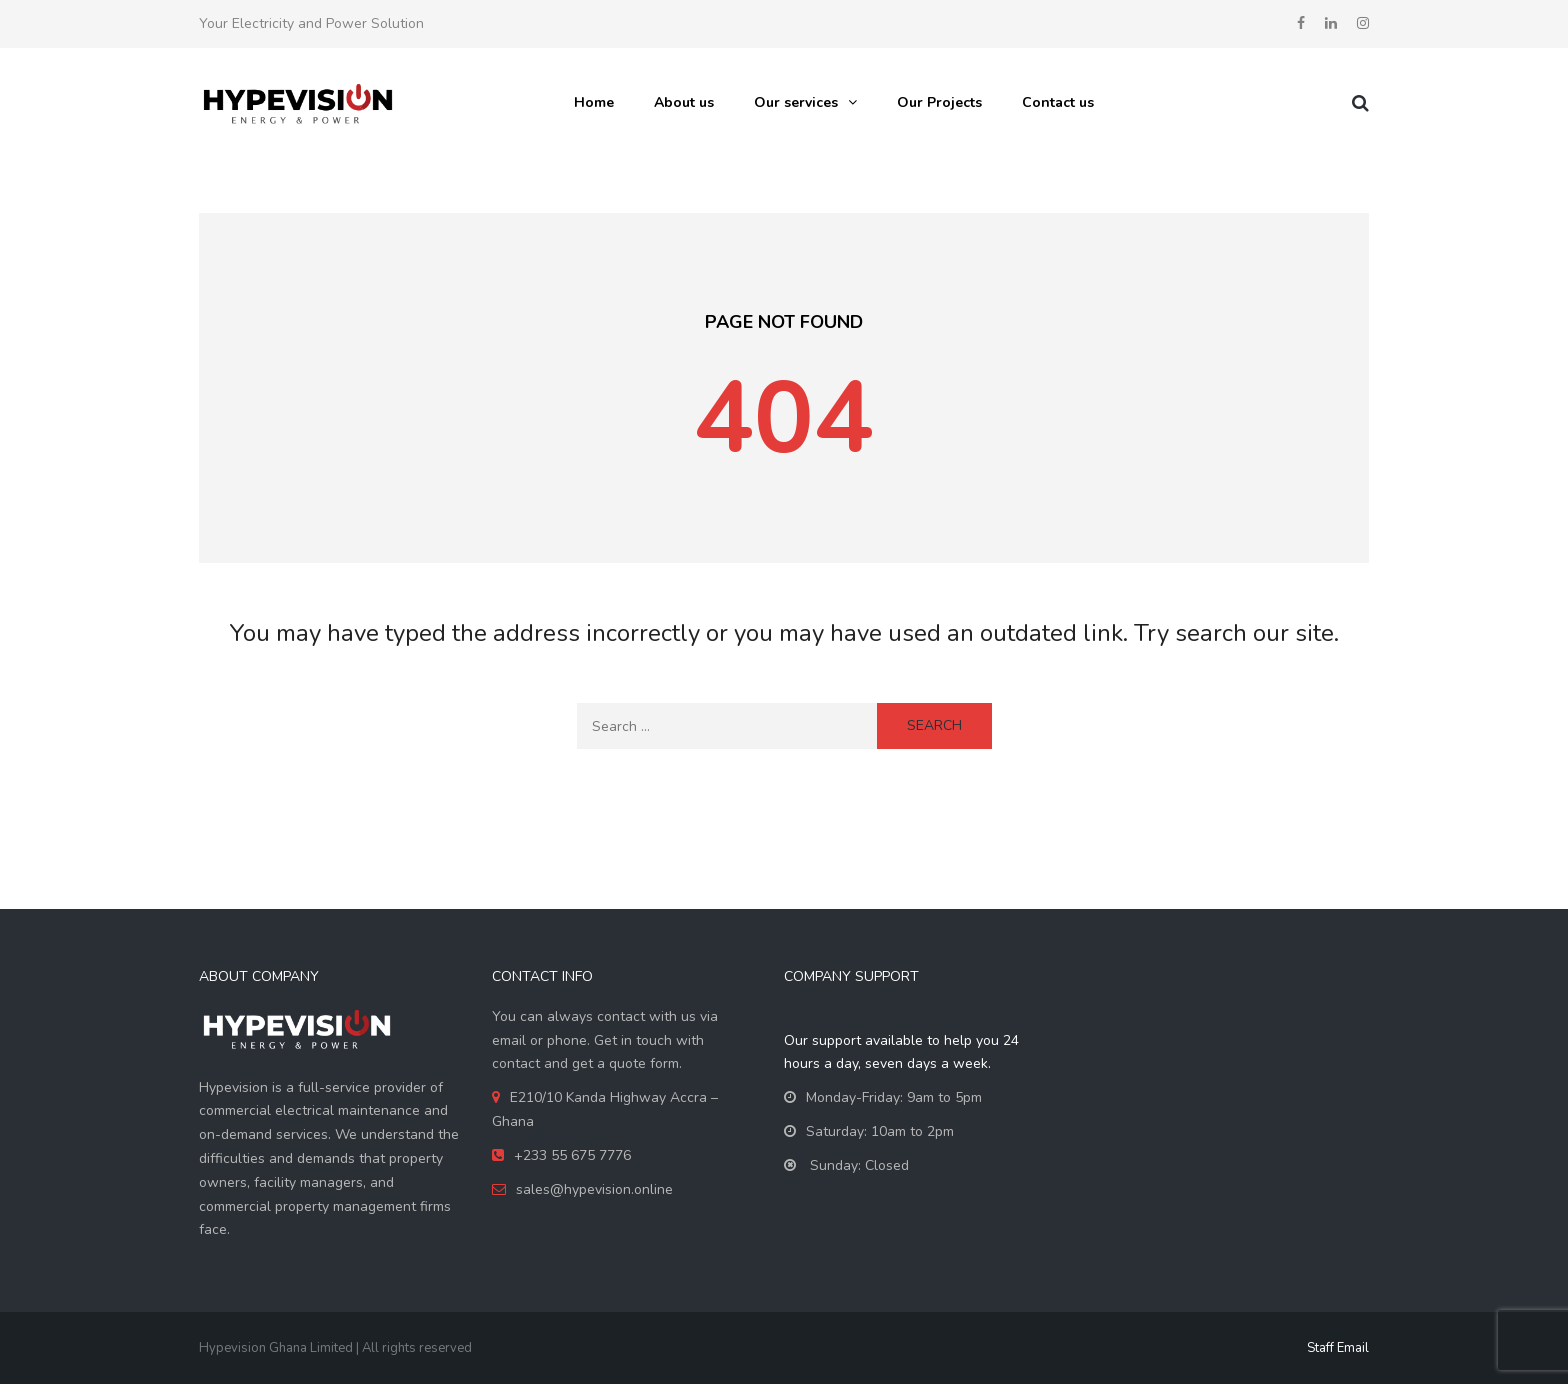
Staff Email (1338, 1348)
